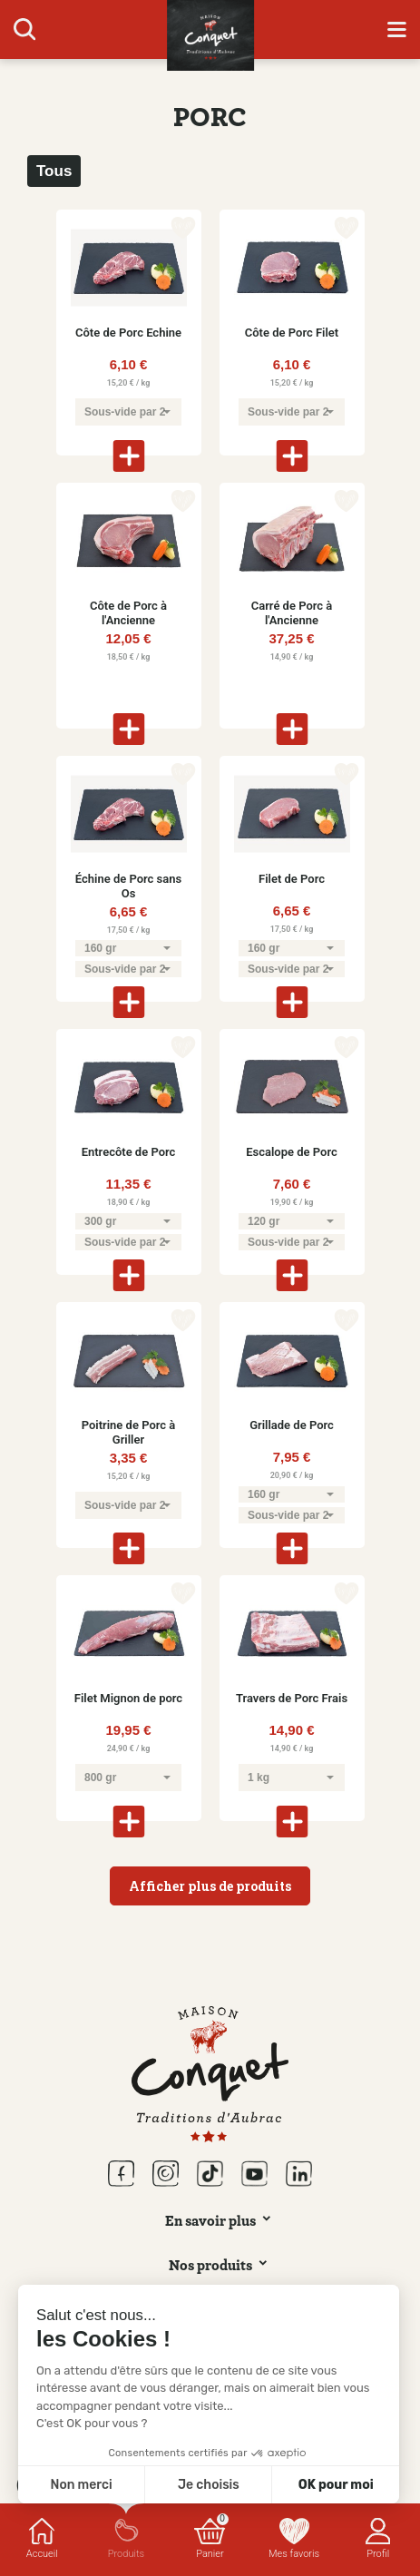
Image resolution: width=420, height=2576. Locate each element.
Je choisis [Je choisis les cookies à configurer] (208, 2485)
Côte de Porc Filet (291, 332)
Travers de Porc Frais (291, 1698)
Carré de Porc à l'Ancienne (292, 613)
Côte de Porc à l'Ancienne (128, 613)
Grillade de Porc (291, 1425)
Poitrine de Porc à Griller (129, 1432)
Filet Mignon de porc (128, 1698)
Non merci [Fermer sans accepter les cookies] (81, 2485)
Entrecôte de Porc (129, 1152)
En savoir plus (210, 2220)
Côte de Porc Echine (128, 332)
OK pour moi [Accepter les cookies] (336, 2485)
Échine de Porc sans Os (128, 886)
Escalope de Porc (291, 1152)
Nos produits (210, 2265)
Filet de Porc (292, 879)
